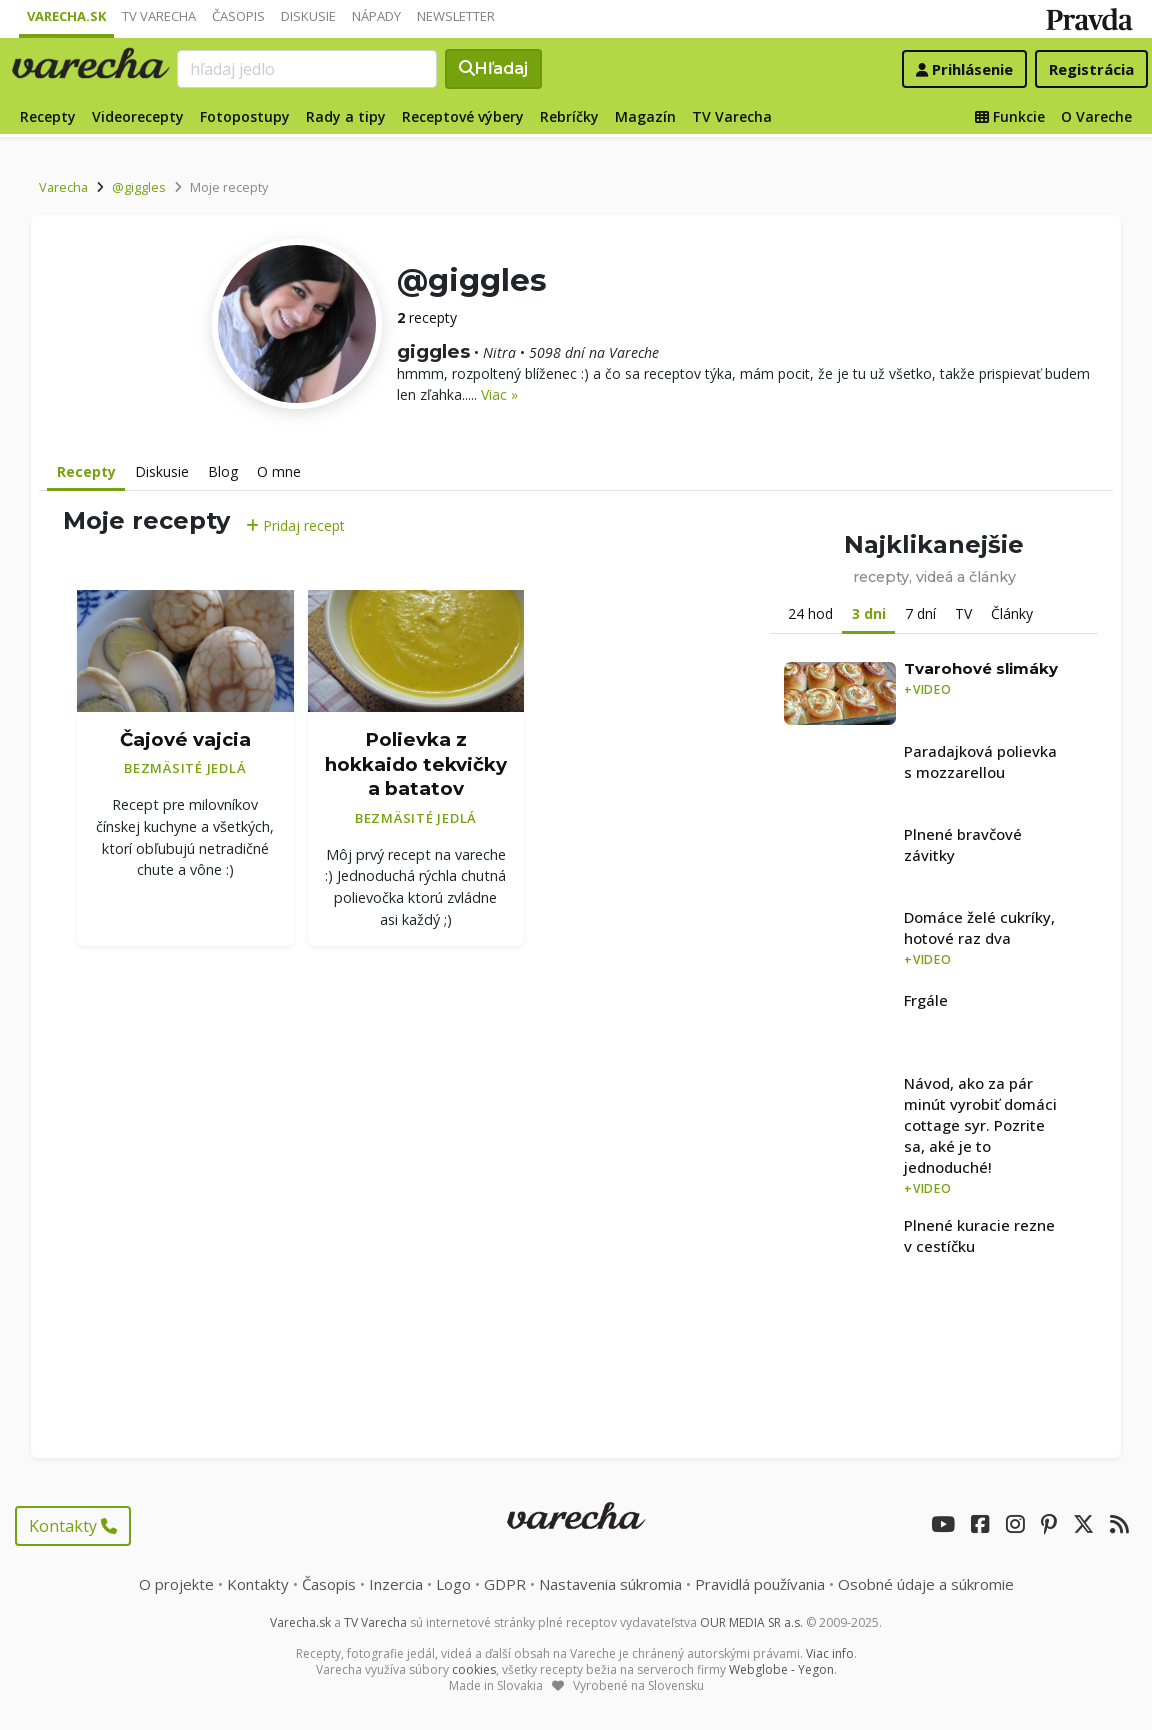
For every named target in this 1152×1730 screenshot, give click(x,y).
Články (1012, 613)
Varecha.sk (66, 16)
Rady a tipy (346, 116)
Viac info (830, 1653)
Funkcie (1010, 116)
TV (963, 613)
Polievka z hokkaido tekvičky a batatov (416, 764)
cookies (474, 1669)
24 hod (810, 613)
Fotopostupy (245, 116)
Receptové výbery (463, 116)
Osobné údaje (926, 1584)
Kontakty (73, 1526)
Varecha (63, 187)
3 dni (869, 613)
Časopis (238, 16)
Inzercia (396, 1584)
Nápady (376, 16)
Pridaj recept (295, 525)
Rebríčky (569, 116)
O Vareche (1096, 116)
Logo (453, 1584)
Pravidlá (760, 1584)
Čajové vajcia (185, 739)
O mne (279, 471)
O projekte (176, 1584)
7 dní (920, 613)
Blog (223, 471)
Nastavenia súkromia (610, 1584)
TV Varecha (159, 16)
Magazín (645, 116)
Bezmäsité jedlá (185, 768)
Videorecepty (138, 116)
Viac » (499, 394)
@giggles (139, 187)
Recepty (48, 116)
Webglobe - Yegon (781, 1669)
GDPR (505, 1584)
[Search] (307, 69)
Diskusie (308, 16)
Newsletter (456, 16)
